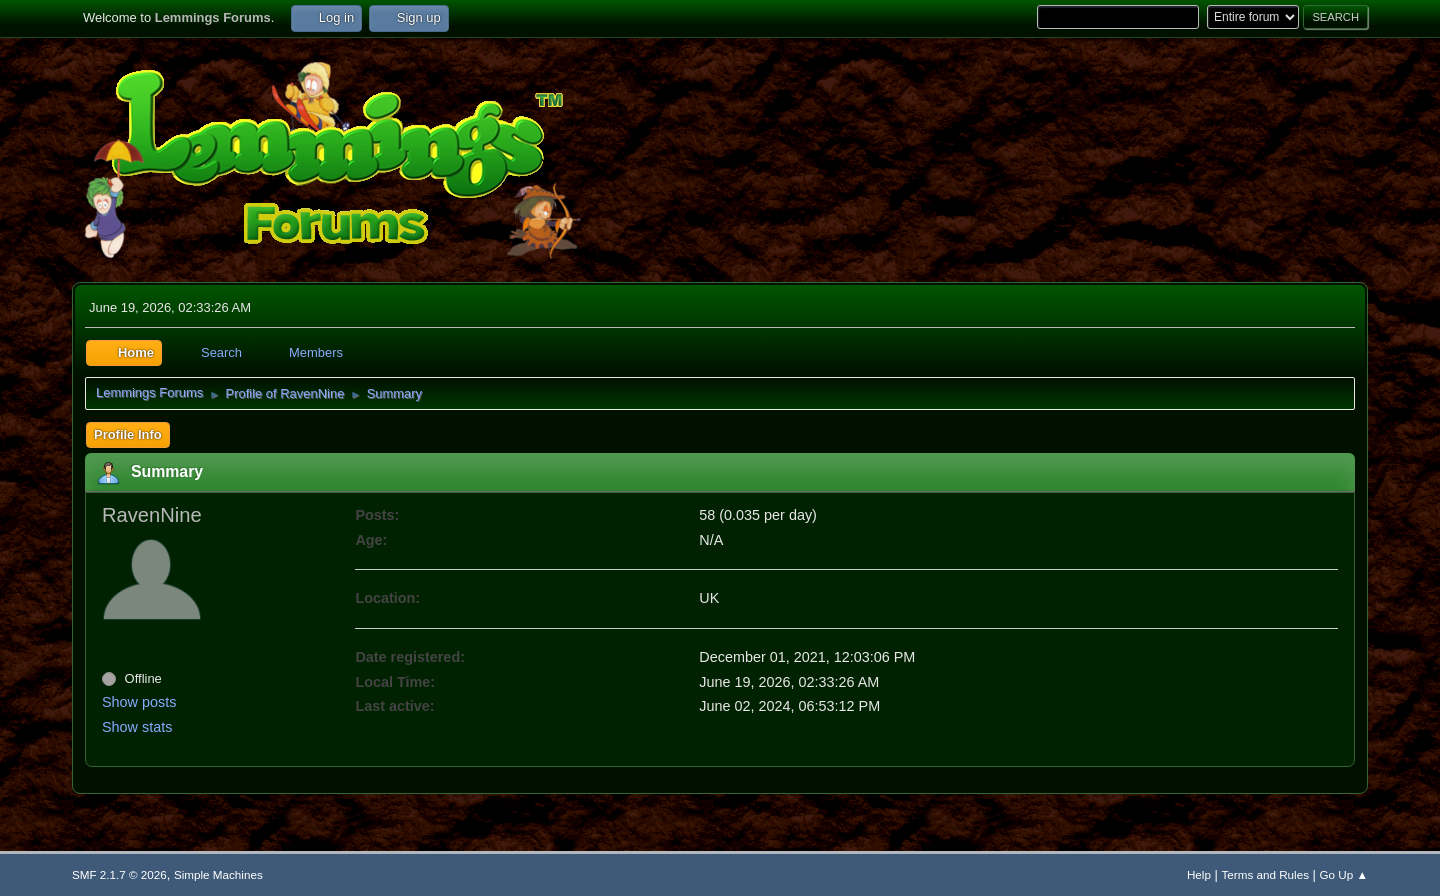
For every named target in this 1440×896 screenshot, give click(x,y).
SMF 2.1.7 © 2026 (119, 874)
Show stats (137, 727)
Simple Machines (218, 874)
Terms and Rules (1265, 874)
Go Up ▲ (1344, 874)
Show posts (139, 702)
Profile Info (128, 434)
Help (1199, 874)
